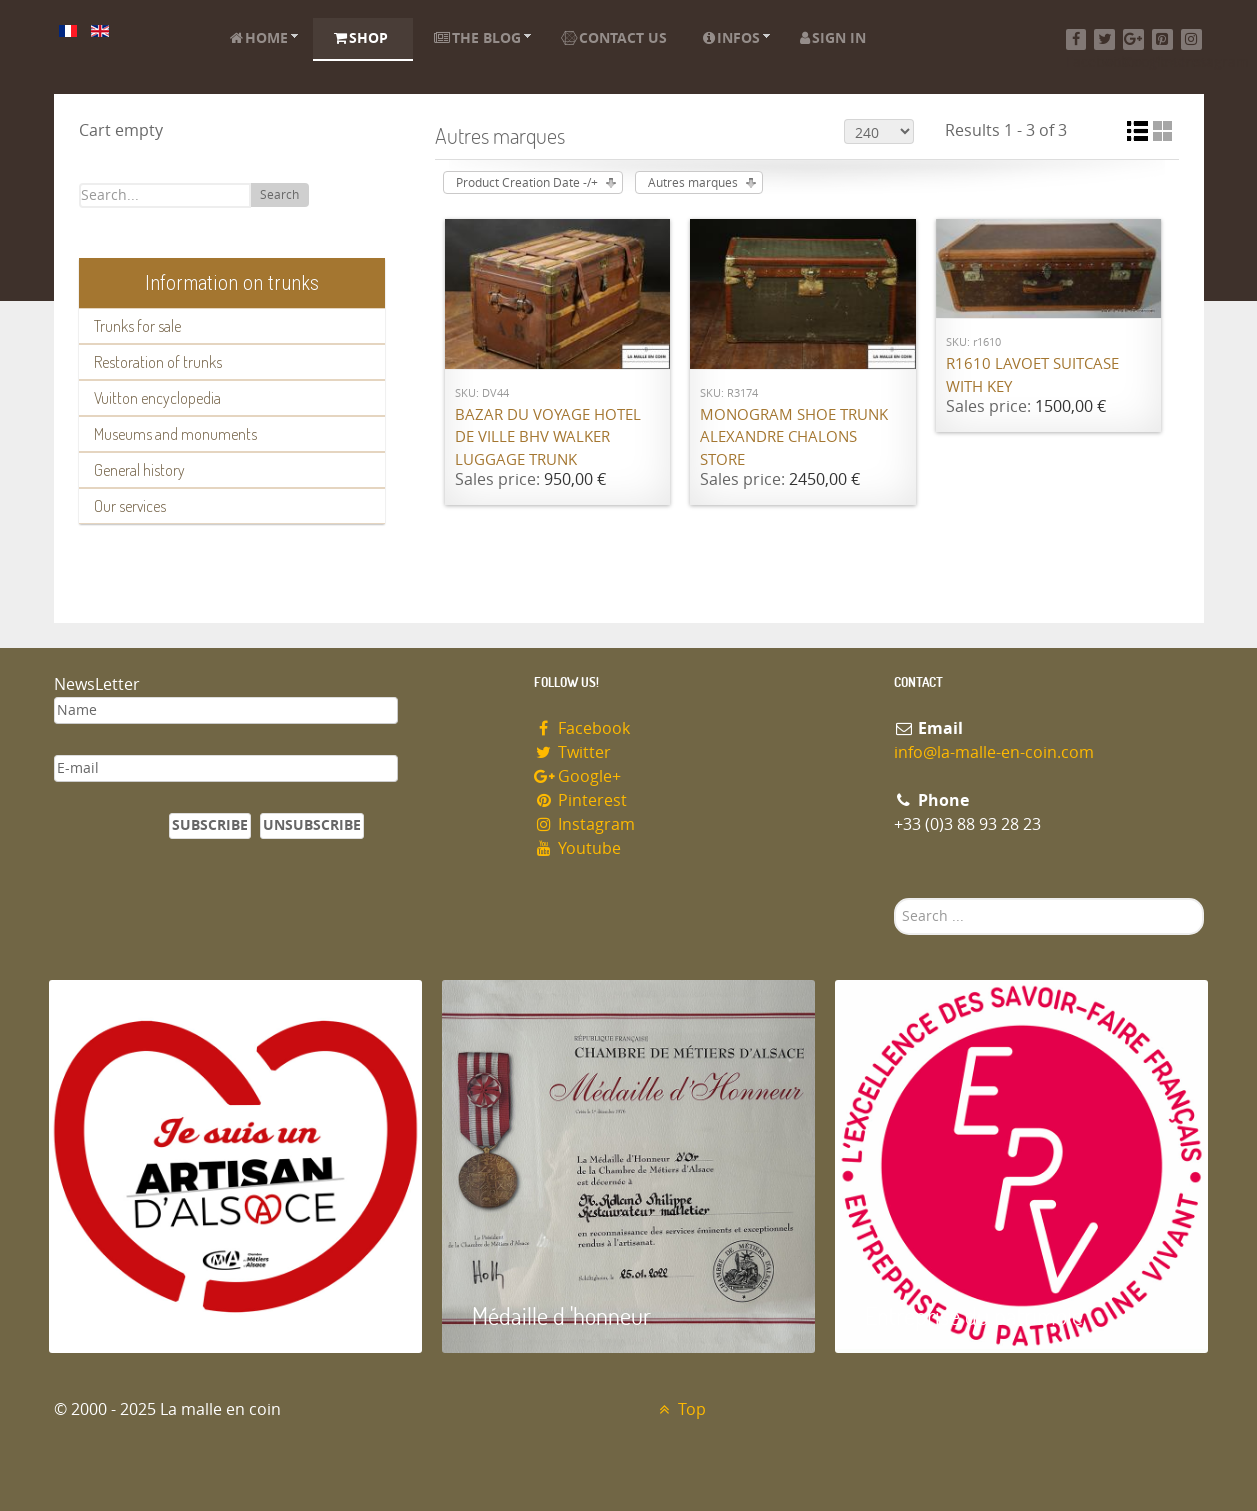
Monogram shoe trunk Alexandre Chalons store (794, 437)
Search (279, 195)
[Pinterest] (1162, 39)
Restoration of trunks (158, 362)
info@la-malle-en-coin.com (994, 752)
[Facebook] (1076, 39)
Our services (130, 506)
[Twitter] (1104, 39)
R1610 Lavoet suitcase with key (1032, 375)
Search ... (894, 898)
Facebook (582, 728)
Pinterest (581, 800)
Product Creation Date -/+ (527, 183)
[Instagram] (1191, 39)
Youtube (578, 848)
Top (680, 1409)
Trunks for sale (137, 326)
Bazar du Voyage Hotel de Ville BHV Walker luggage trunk (548, 437)
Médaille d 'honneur (561, 1315)
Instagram (585, 824)
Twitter (573, 752)
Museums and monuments (175, 434)
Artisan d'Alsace (150, 1315)
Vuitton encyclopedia (157, 398)
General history (139, 470)
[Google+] (1133, 39)
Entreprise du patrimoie (974, 1315)
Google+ (578, 776)
